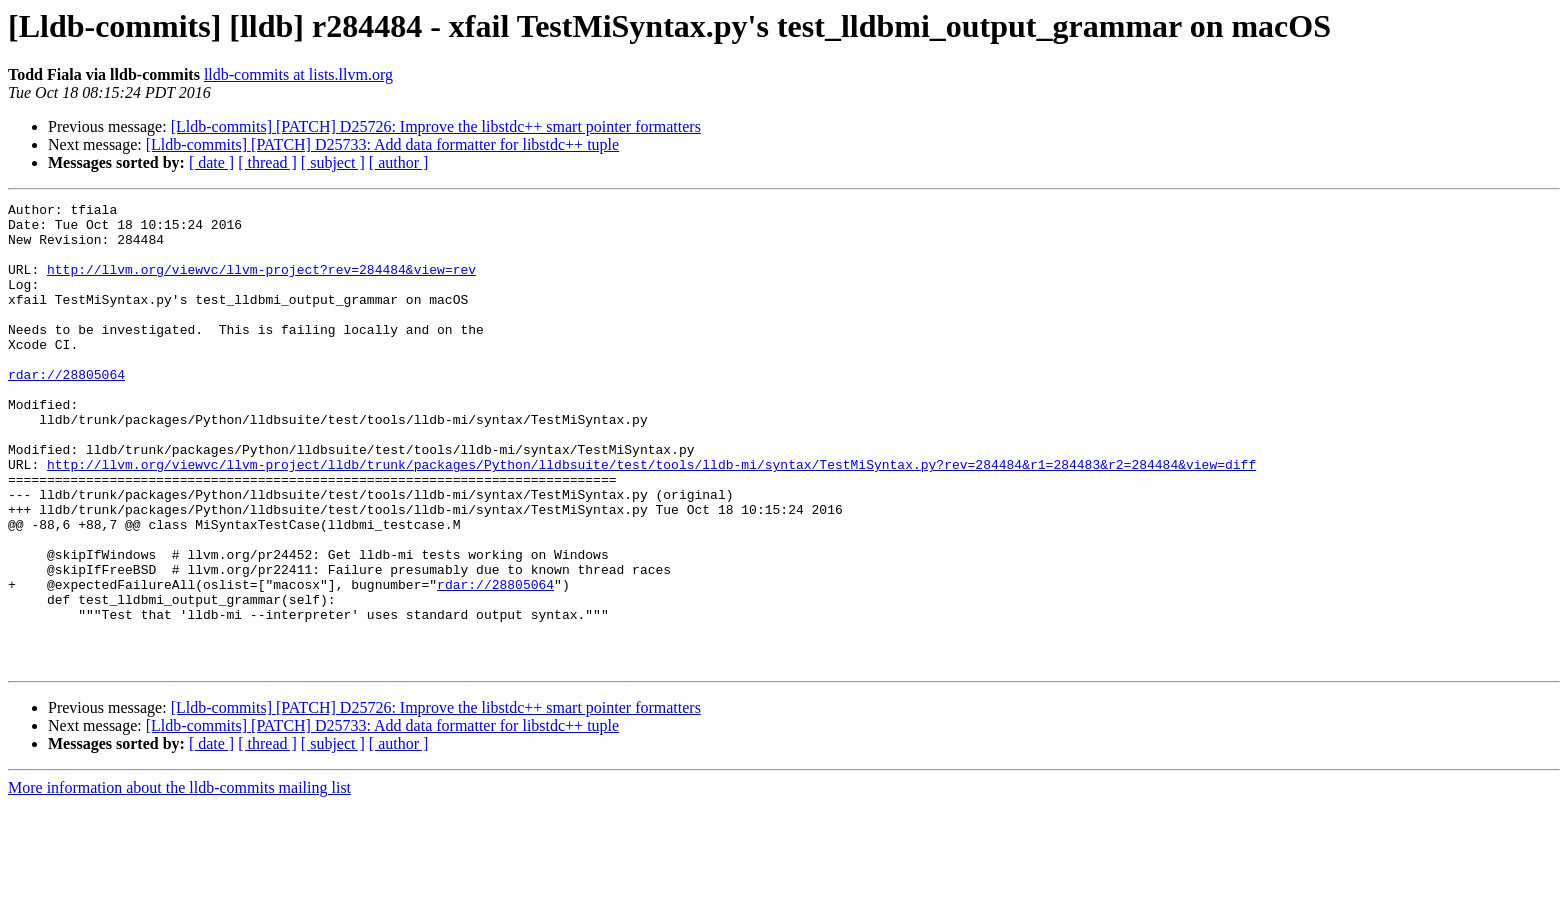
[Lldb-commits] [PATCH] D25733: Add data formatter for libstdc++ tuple (382, 144)
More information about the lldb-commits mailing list (179, 880)
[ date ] (211, 162)
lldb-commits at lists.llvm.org (298, 74)
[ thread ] (267, 162)
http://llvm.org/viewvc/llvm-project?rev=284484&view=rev (261, 284)
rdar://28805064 (66, 410)
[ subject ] (333, 162)
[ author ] (399, 162)
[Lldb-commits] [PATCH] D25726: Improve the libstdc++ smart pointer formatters (436, 126)
